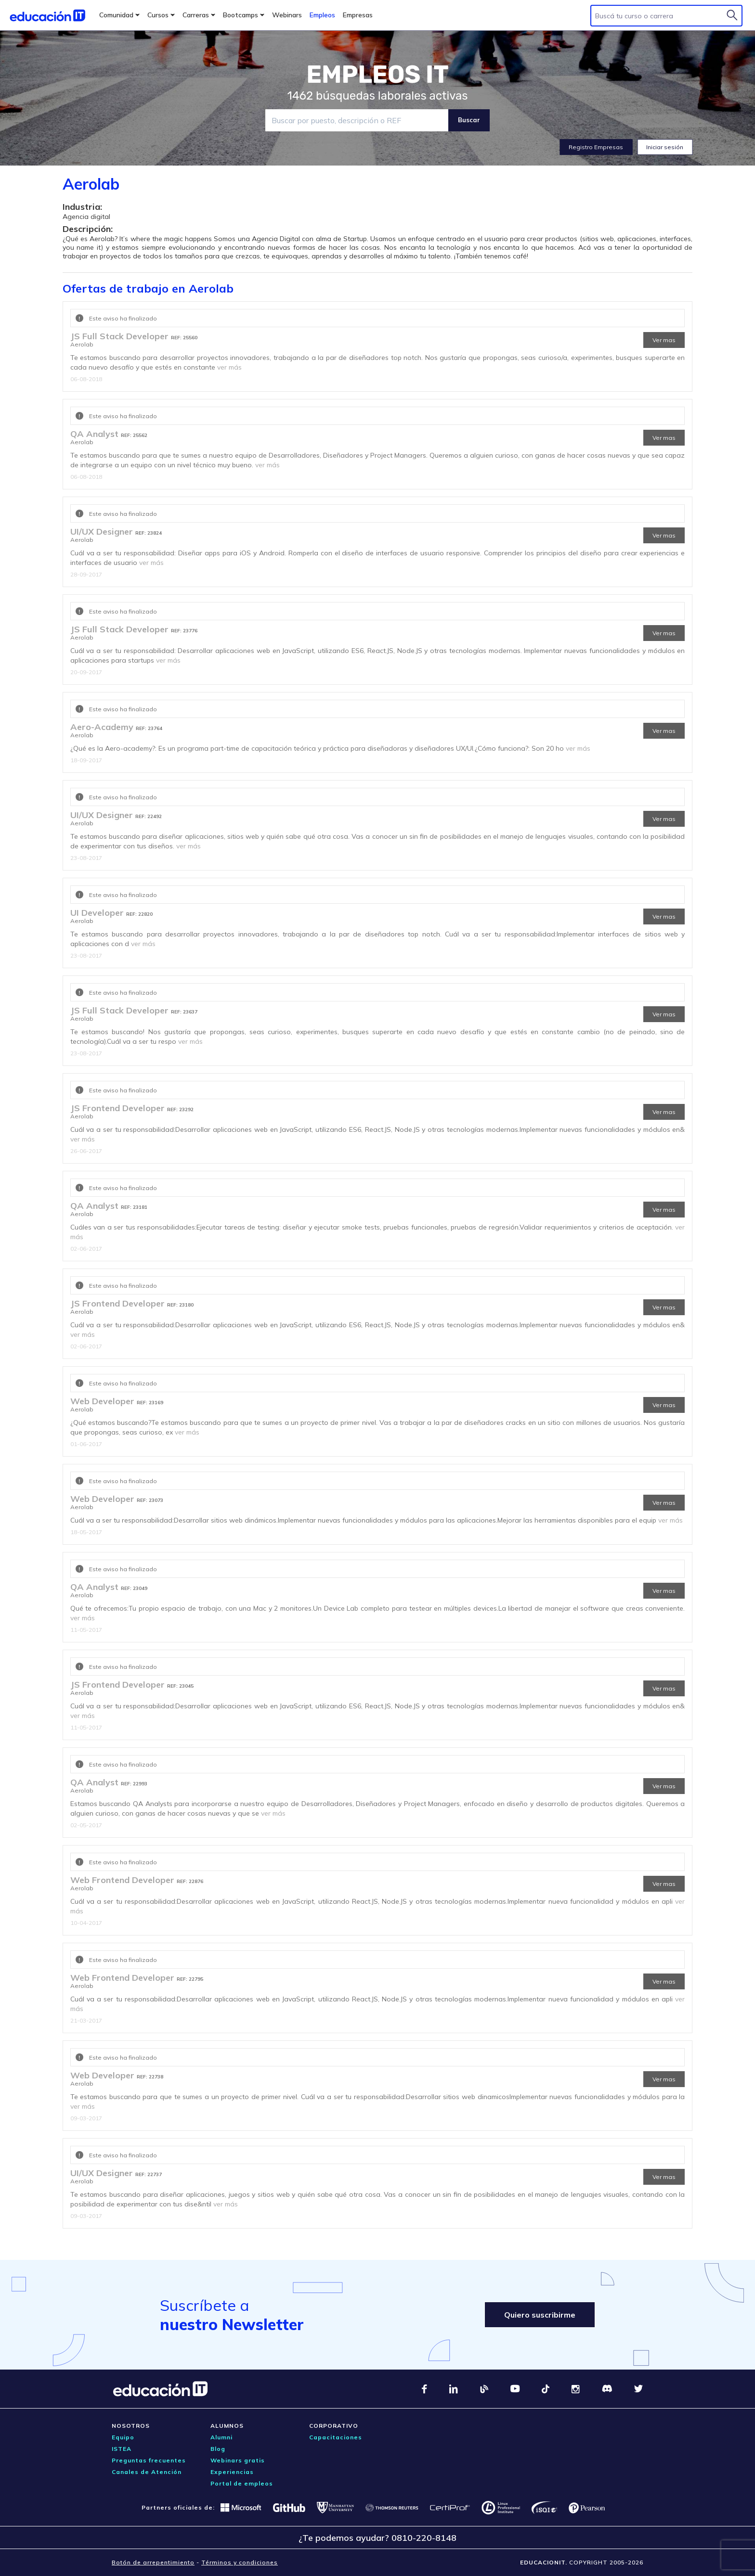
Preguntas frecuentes (149, 2460)
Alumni (221, 2437)
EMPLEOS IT (377, 74)
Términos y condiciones (239, 2562)
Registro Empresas (596, 147)
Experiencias (232, 2471)
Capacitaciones (335, 2437)
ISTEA (121, 2448)
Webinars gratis (237, 2460)
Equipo (123, 2437)
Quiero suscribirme (539, 2315)
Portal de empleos (241, 2483)
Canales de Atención (147, 2471)
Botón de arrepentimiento (153, 2562)
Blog (217, 2448)
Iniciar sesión (664, 147)
